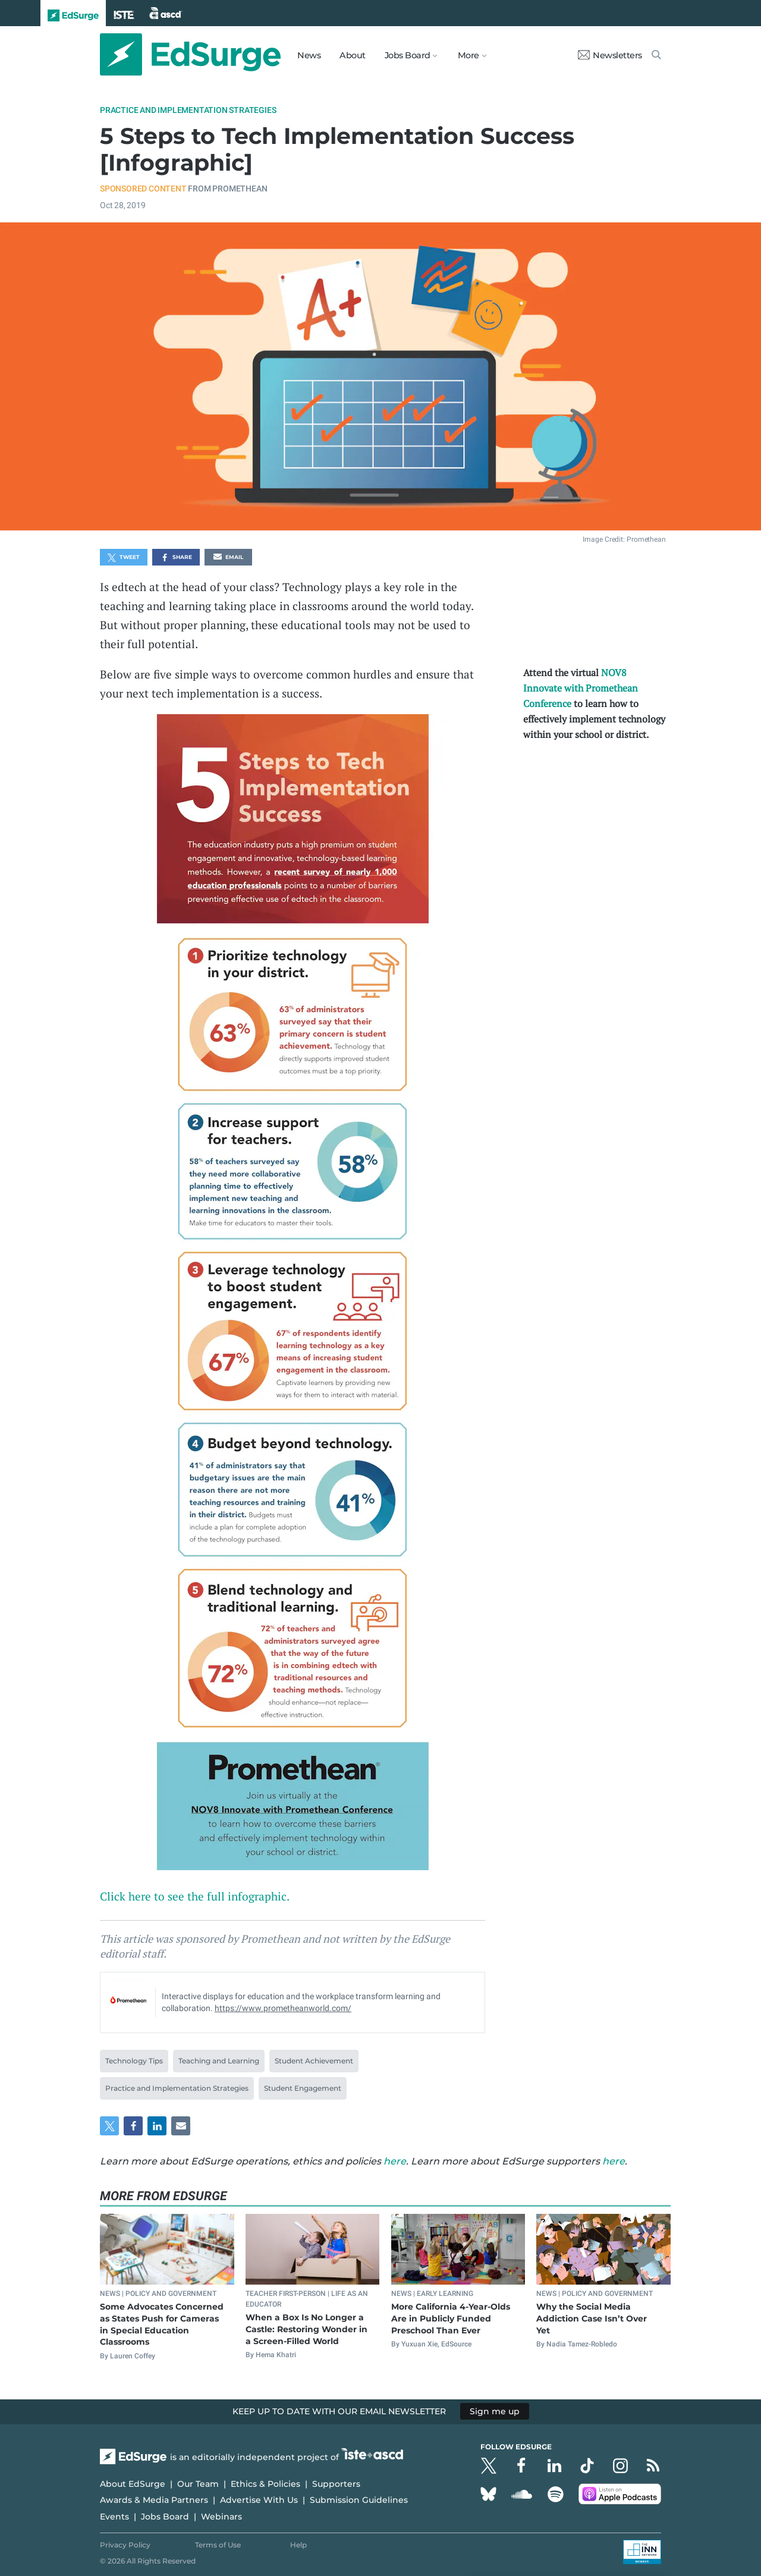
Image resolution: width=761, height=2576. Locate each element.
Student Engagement (302, 2088)
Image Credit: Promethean (624, 539)
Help (298, 2544)
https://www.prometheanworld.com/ (283, 2008)
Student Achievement (314, 2060)
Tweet (124, 558)
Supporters (336, 2483)
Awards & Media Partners (154, 2500)
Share (176, 558)
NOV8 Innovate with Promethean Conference (580, 688)
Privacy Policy (125, 2544)
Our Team (198, 2483)
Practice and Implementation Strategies (188, 110)
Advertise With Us (259, 2500)
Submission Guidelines (359, 2500)
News (308, 55)
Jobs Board (165, 2516)
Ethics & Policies (265, 2483)
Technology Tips (134, 2060)
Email (228, 558)
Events (114, 2516)
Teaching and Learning (218, 2060)
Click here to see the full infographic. (195, 1896)
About (352, 55)
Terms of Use (218, 2544)
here (394, 2161)
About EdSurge (132, 2483)
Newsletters (610, 55)
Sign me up (495, 2411)
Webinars (221, 2516)
